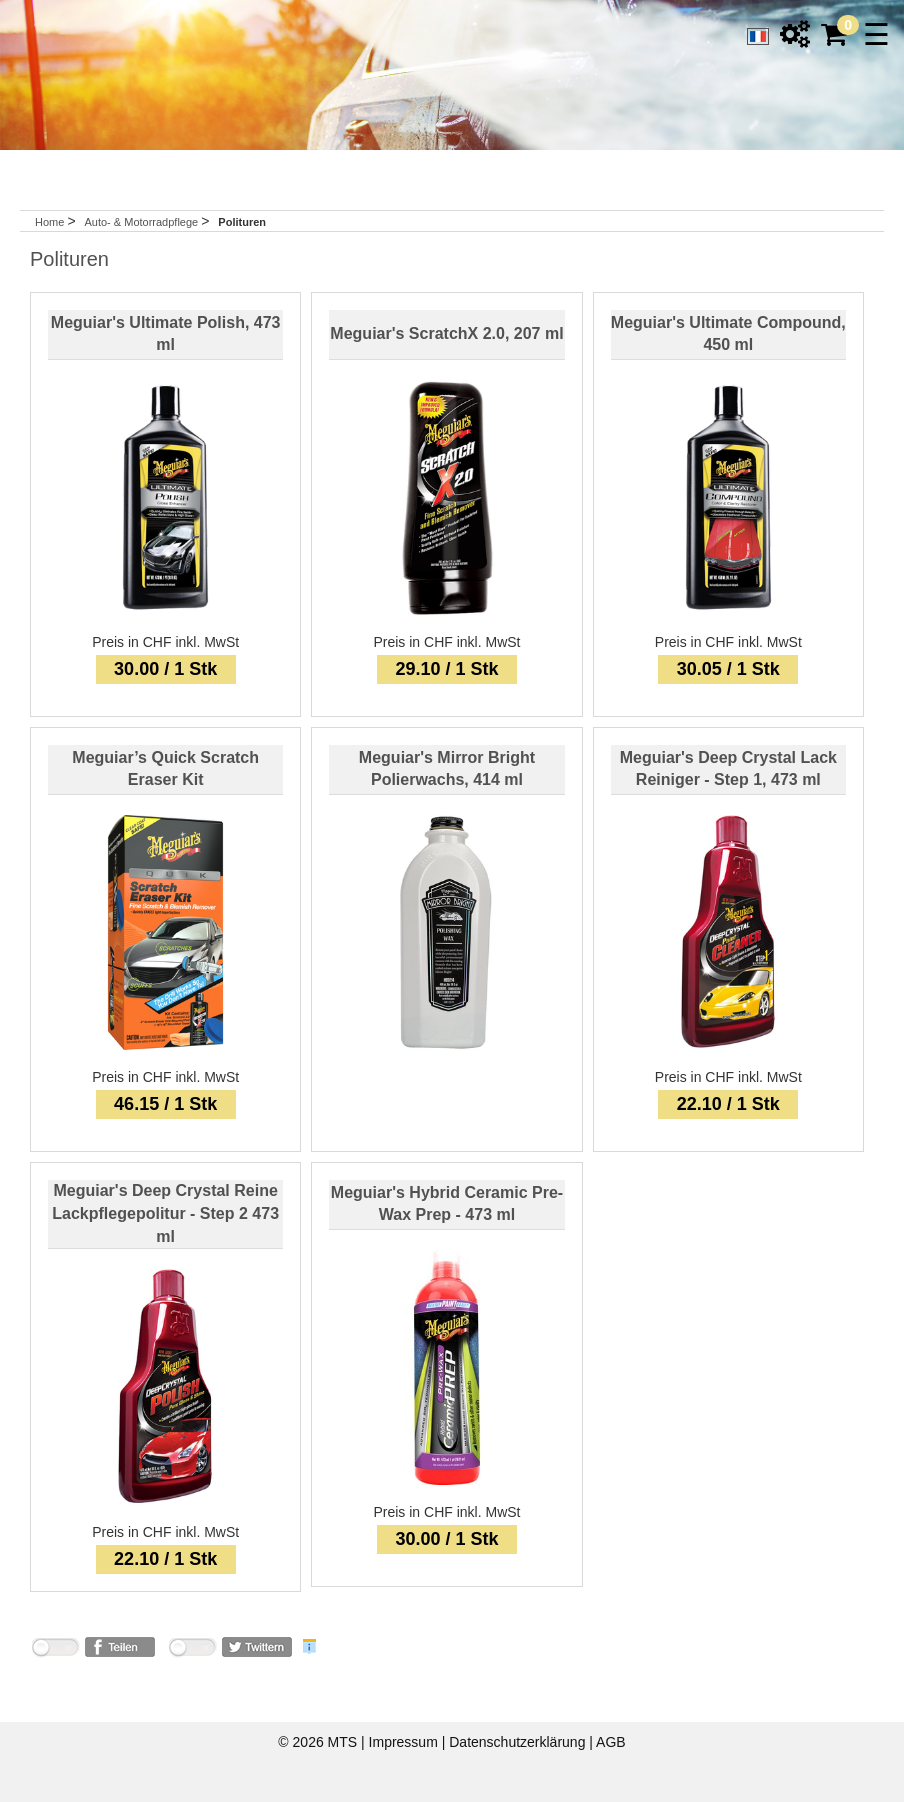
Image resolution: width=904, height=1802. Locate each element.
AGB (611, 1742)
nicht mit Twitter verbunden (192, 1650)
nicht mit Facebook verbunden (55, 1650)
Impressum (405, 1742)
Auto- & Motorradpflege (142, 222)
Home (49, 222)
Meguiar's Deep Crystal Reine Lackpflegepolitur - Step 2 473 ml (165, 1213)
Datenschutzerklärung (519, 1742)
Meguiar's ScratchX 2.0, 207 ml (446, 333)
